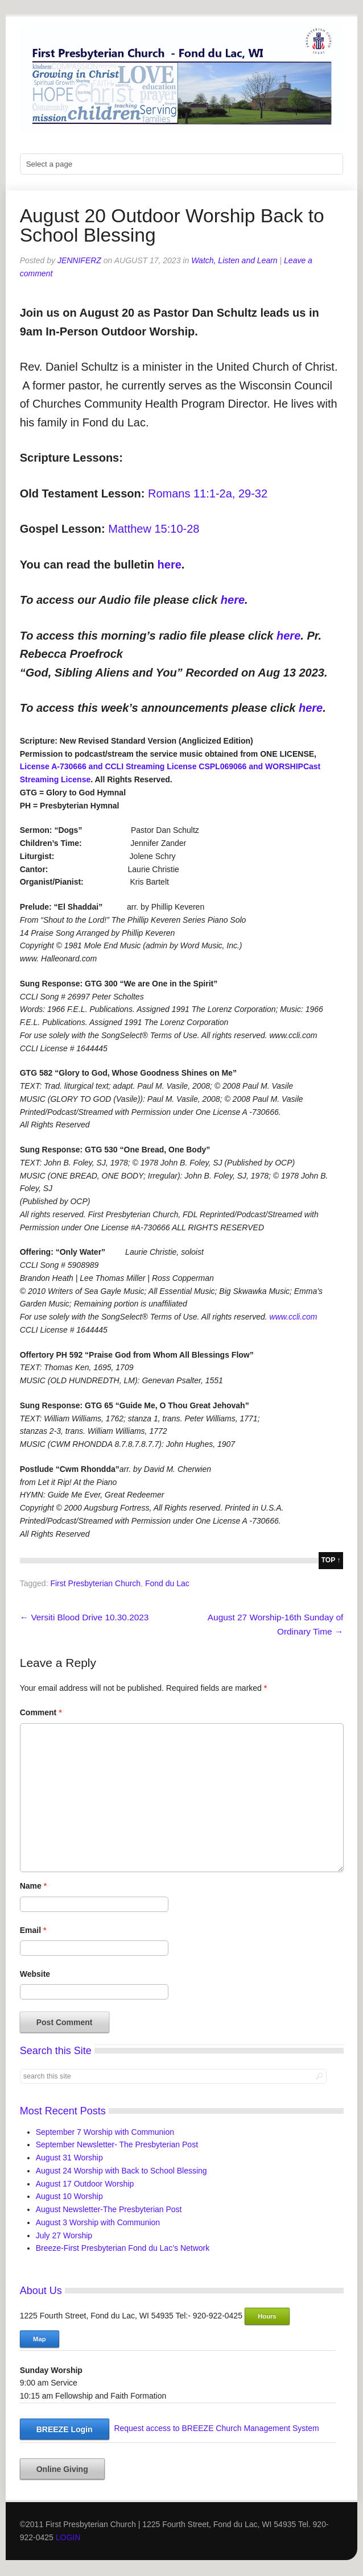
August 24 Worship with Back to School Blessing (121, 2170)
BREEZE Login (64, 2429)
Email (33, 1930)
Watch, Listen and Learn (234, 260)
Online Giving (62, 2469)
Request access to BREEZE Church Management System (216, 2428)
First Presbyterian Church (95, 1583)
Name (33, 1885)
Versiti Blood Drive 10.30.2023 (84, 1617)
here (170, 564)
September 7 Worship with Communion (105, 2132)
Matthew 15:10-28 (153, 528)
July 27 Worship (64, 2235)
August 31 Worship (69, 2157)
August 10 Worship (69, 2196)
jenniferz (79, 260)
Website (35, 1973)
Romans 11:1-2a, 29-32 (207, 493)
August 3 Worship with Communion (98, 2222)
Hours (267, 2316)
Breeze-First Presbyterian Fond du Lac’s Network (123, 2248)
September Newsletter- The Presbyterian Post (117, 2144)
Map (39, 2339)
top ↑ (331, 1560)
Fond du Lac (167, 1583)
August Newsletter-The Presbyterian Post (109, 2209)
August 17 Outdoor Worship (85, 2183)
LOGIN (68, 2537)
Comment (41, 1712)
